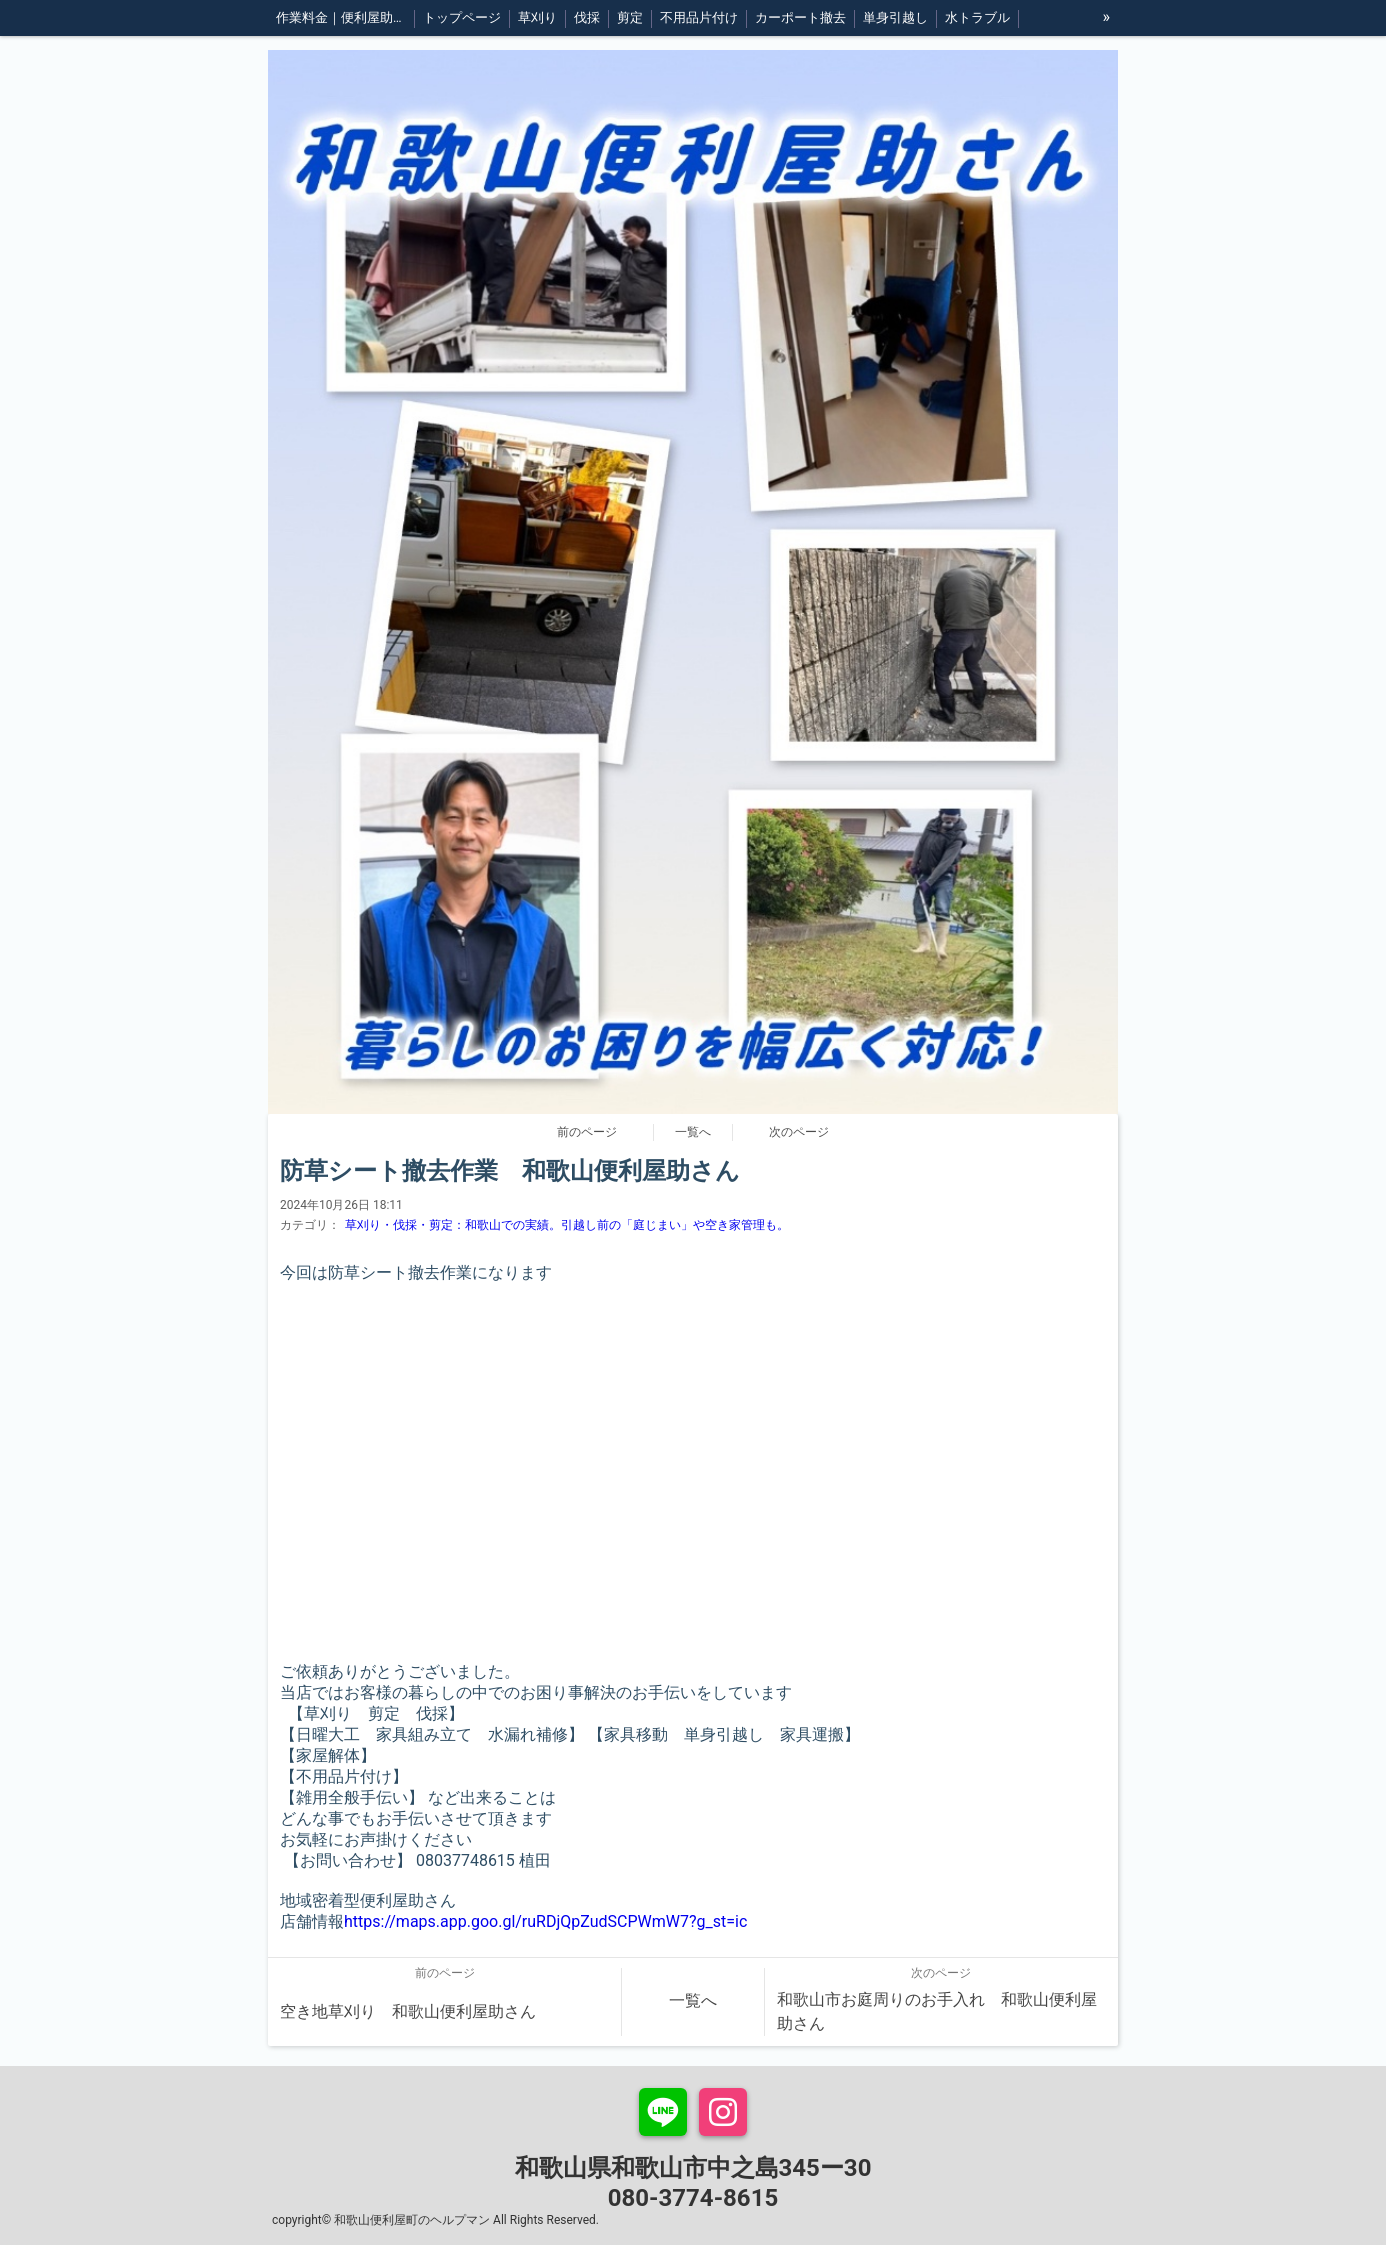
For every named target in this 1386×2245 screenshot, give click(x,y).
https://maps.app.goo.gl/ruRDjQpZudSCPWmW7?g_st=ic (545, 1921)
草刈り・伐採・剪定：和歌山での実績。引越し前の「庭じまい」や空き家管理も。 (567, 1225)
